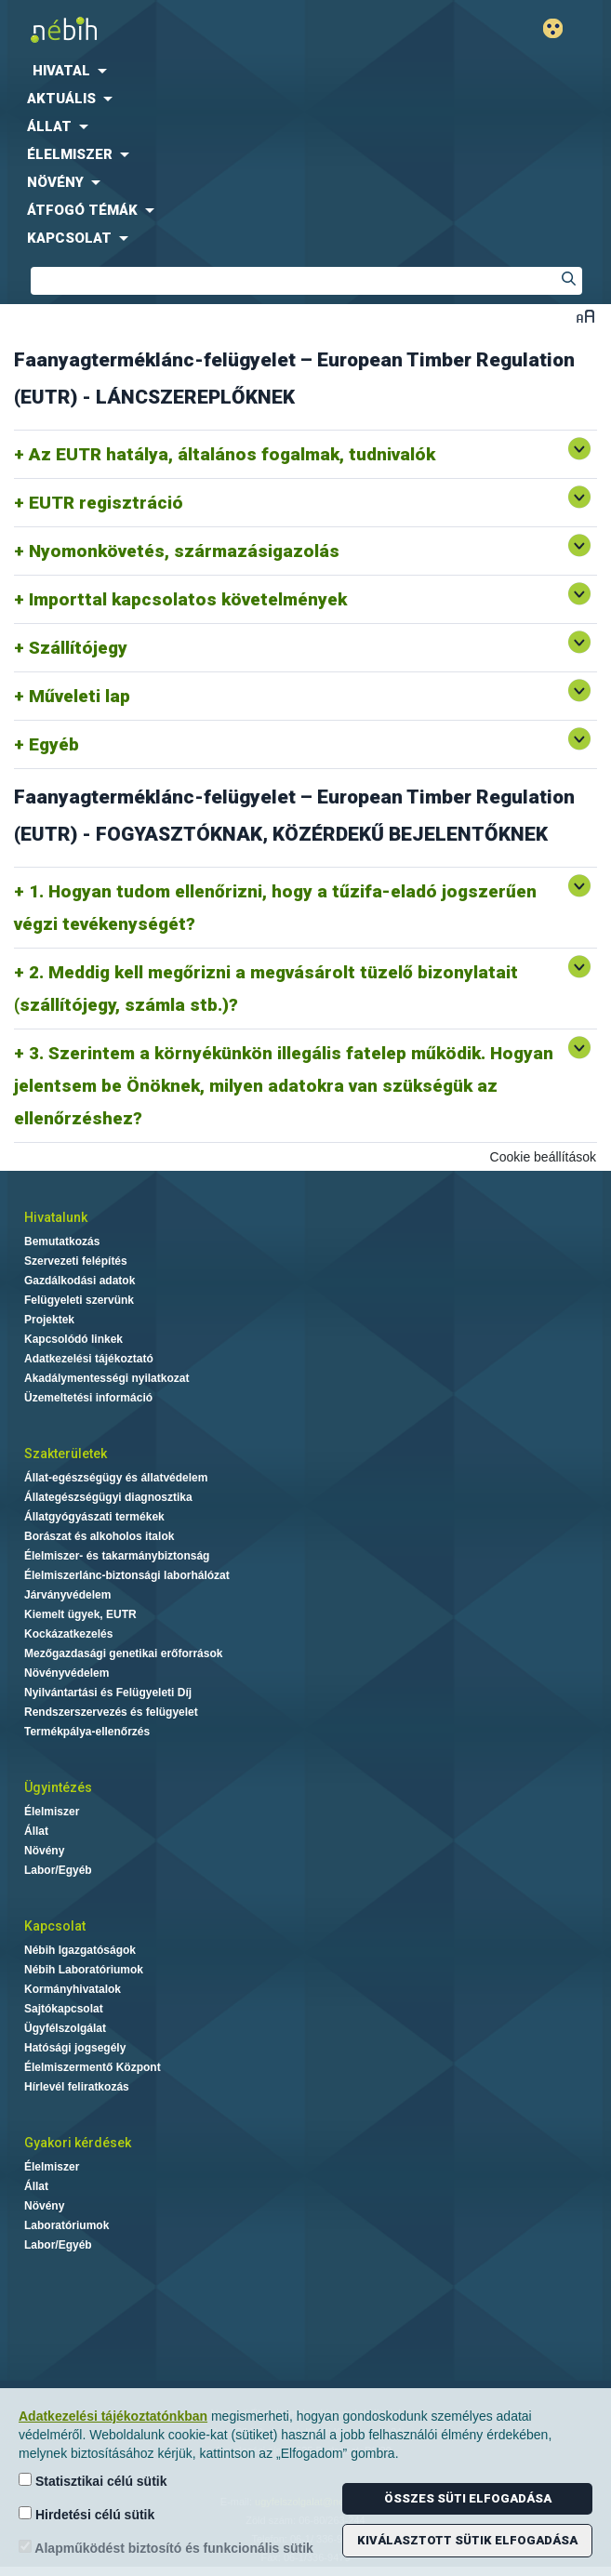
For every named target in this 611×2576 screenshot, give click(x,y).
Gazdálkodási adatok (79, 1280)
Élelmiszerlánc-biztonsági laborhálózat (127, 1575)
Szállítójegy (78, 647)
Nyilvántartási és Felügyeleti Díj (108, 1692)
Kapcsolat (55, 1926)
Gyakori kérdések (77, 2142)
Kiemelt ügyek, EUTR (80, 1614)
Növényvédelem (66, 1673)
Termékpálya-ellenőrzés (87, 1731)
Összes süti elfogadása (467, 2498)
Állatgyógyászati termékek (94, 1516)
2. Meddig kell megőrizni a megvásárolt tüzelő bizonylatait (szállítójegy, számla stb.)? (266, 989)
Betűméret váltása (585, 315)
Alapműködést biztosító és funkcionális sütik (166, 2548)
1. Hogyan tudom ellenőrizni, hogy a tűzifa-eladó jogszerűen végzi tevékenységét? (275, 908)
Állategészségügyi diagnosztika (108, 1497)
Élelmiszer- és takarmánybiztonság (116, 1555)
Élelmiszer (51, 1811)
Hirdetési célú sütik (86, 2514)
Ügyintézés (58, 1787)
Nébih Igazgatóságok (80, 1950)
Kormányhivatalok (72, 1989)
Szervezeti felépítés (75, 1261)
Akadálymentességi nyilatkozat (106, 1378)
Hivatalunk (55, 1217)
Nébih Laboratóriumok (83, 1969)
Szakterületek (65, 1453)
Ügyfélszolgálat (65, 2028)
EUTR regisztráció (106, 502)
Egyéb (54, 744)
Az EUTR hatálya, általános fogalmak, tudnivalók (232, 454)
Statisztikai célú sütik (93, 2481)
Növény (44, 1850)
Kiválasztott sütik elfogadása (467, 2540)
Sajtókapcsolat (63, 2008)
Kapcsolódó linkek (73, 1339)
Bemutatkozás (62, 1241)
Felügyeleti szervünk (79, 1300)
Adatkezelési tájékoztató (88, 1358)
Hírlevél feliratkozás (76, 2086)
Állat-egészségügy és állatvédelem (115, 1477)
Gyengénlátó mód (560, 28)
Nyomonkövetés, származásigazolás (184, 551)
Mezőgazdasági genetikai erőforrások (123, 1653)
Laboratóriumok (66, 2225)
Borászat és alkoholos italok (99, 1536)
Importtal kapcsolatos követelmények (188, 599)
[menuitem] (305, 71)
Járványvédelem (67, 1594)
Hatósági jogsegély (75, 2047)
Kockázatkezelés (68, 1633)
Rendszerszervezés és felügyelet (111, 1712)
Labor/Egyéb (58, 1870)
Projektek (49, 1319)
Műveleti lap (79, 696)
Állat (36, 1831)
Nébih (153, 29)
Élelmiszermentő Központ (92, 2067)
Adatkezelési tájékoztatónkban (113, 2416)
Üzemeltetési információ (88, 1397)
